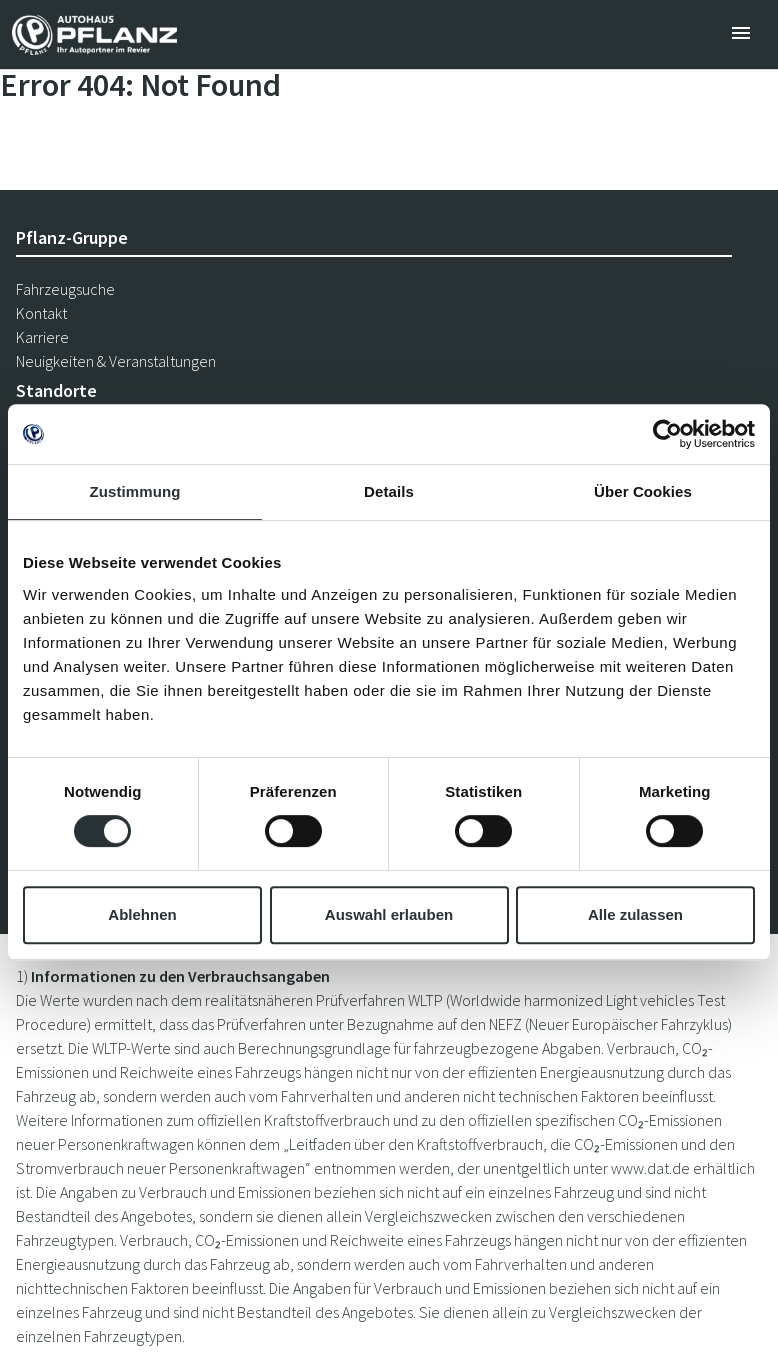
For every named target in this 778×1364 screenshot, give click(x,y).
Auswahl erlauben (389, 914)
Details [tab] (389, 491)
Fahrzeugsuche (65, 289)
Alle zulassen (635, 914)
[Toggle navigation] (741, 34)
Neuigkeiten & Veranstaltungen (116, 361)
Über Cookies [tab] (643, 491)
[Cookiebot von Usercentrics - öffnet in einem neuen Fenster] (667, 434)
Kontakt (41, 313)
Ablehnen (142, 914)
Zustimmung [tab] (135, 491)
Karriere (42, 337)
